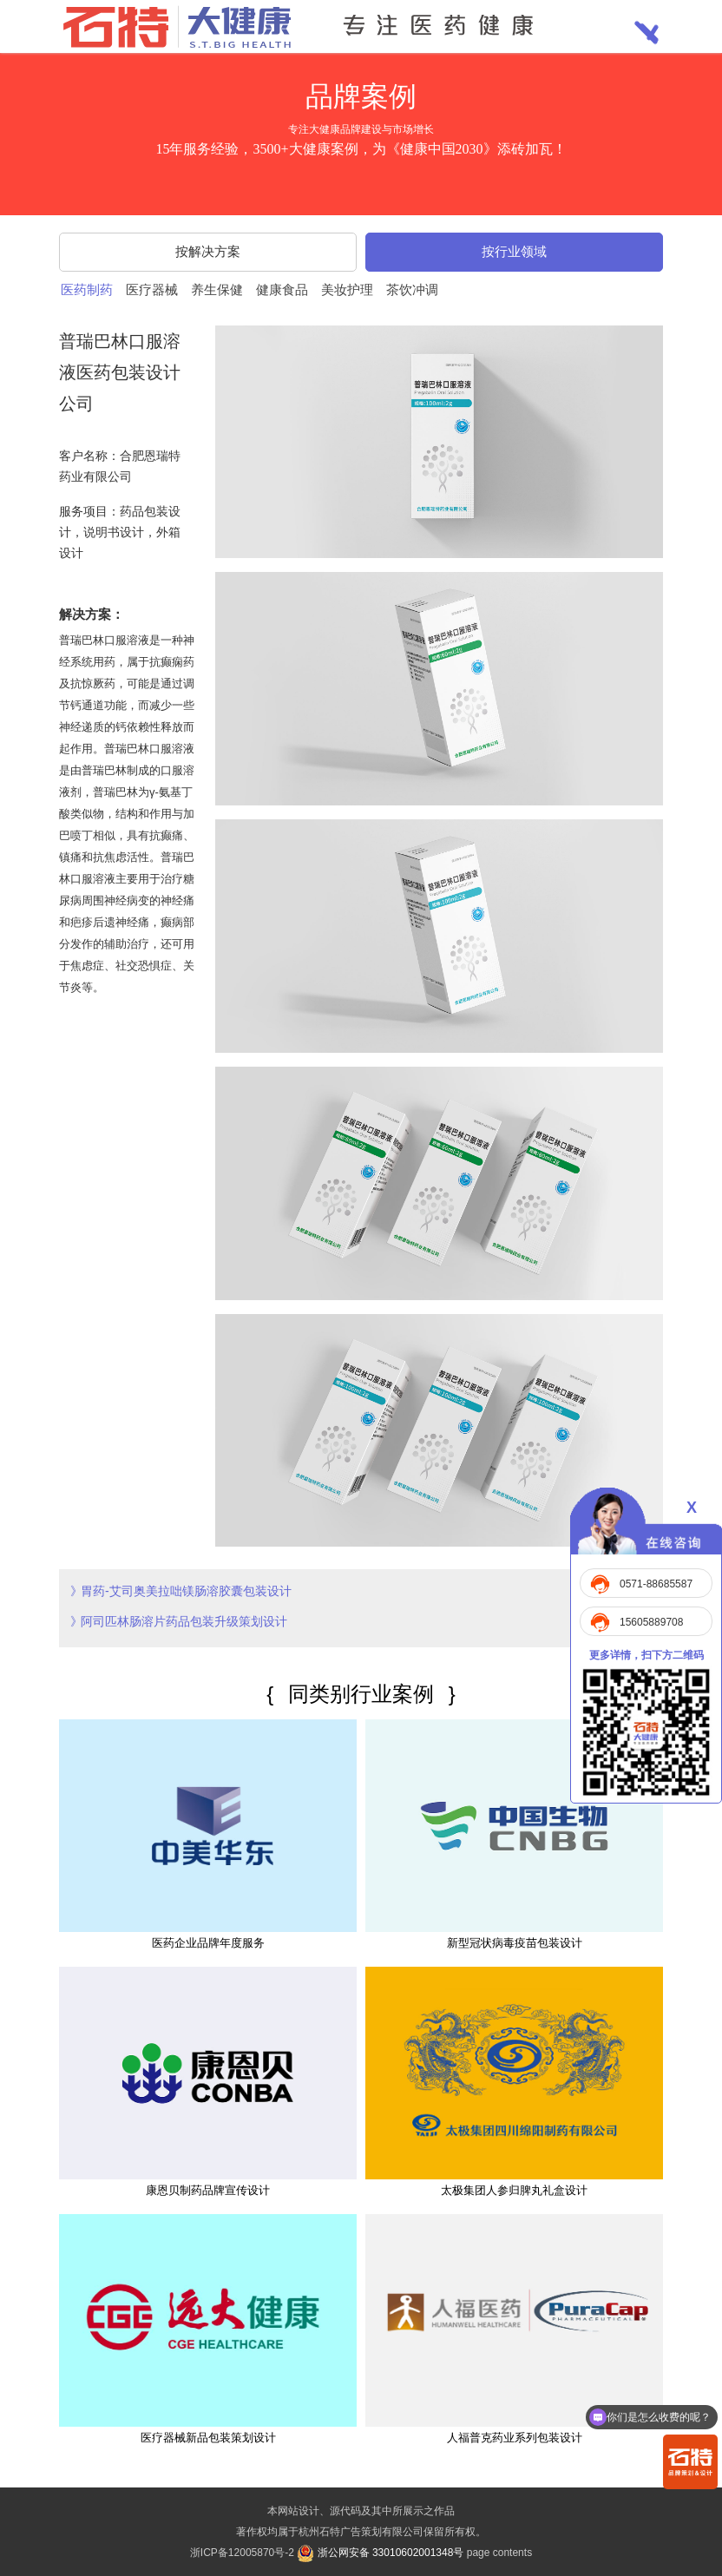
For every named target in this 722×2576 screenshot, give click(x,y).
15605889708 (651, 1622)
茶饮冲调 (412, 289)
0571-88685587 (656, 1584)
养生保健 (217, 289)
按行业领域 (514, 251)
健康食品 (282, 289)
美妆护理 (347, 289)
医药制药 (87, 289)
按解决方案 (207, 251)
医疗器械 (152, 289)
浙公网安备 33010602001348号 (380, 2553)
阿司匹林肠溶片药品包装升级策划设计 (184, 1621)
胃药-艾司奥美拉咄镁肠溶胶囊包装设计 (186, 1591)
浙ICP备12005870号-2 (242, 2552)
